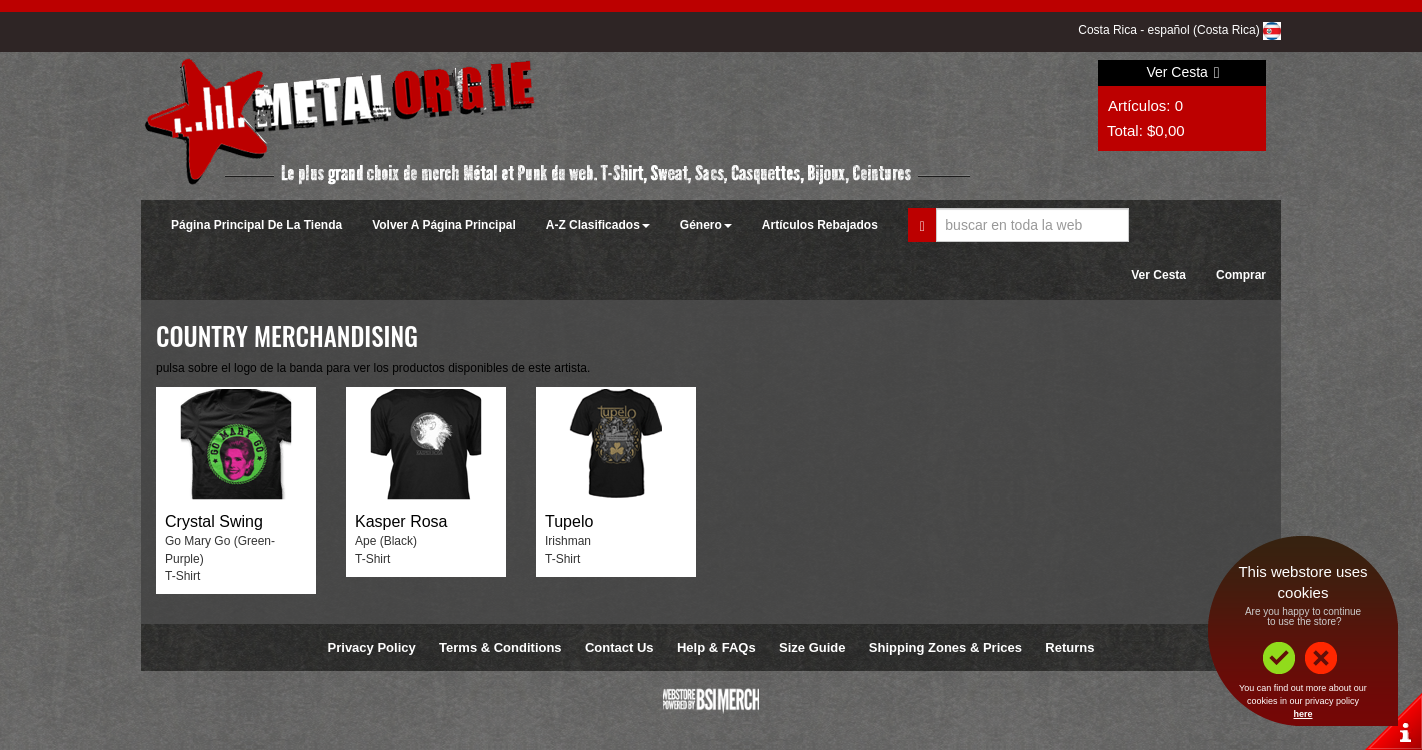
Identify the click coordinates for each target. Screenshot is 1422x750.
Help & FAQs (716, 647)
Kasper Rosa (401, 521)
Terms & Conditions (500, 647)
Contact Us (619, 647)
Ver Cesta (1182, 72)
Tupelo (569, 521)
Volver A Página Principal (444, 225)
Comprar (1241, 275)
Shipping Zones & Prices (945, 647)
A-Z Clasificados (598, 225)
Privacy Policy (372, 647)
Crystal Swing (214, 521)
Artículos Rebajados (820, 225)
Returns (1069, 647)
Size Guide (812, 647)
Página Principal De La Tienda (256, 225)
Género (706, 225)
